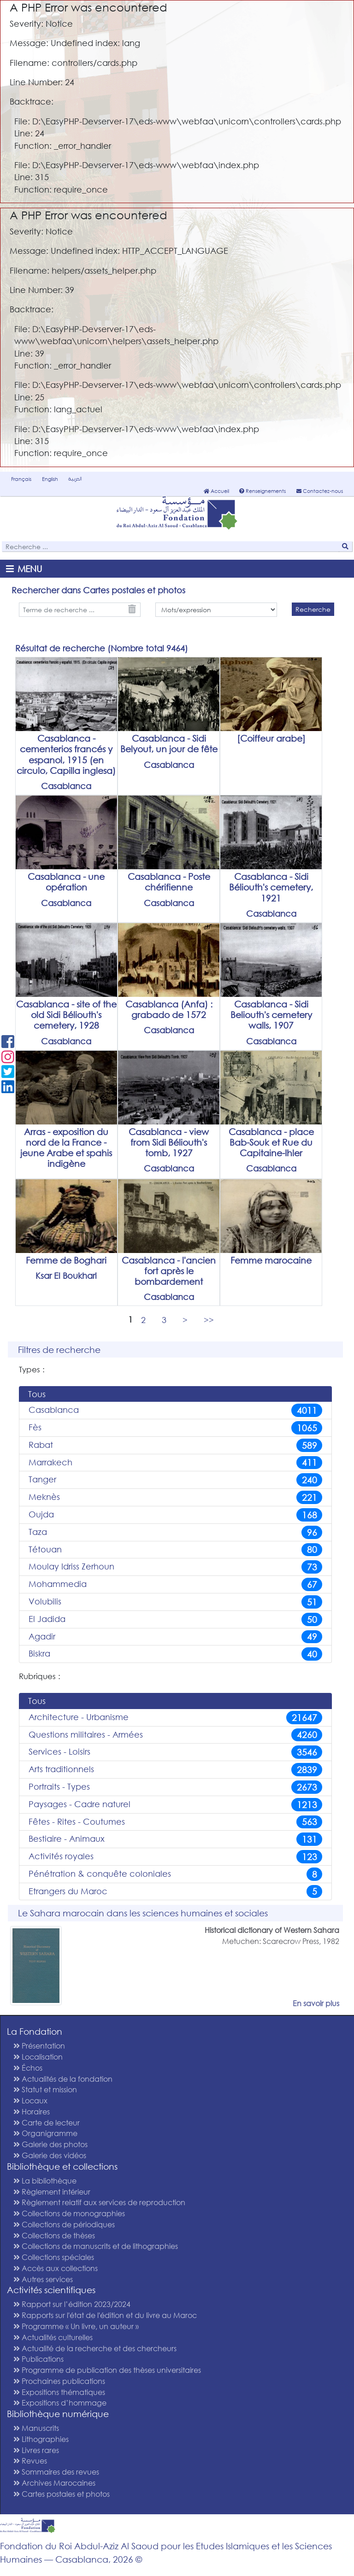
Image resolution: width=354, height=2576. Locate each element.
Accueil (216, 491)
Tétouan (175, 1550)
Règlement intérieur (51, 2191)
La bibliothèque (45, 2180)
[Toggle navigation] (25, 569)
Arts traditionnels (175, 1769)
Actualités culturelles (53, 2337)
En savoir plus (316, 2003)
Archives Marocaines (54, 2483)
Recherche (312, 609)
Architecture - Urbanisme (175, 1717)
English (50, 479)
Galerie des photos (50, 2144)
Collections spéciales (53, 2257)
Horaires (31, 2111)
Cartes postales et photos (61, 2494)
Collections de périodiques (64, 2224)
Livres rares (36, 2450)
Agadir (175, 1637)
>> (209, 1319)
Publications (38, 2359)
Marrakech (175, 1462)
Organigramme (45, 2133)
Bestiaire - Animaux (175, 1839)
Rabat (175, 1445)
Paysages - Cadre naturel (175, 1804)
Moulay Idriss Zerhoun (175, 1567)
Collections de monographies (69, 2213)
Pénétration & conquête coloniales (175, 1874)
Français (21, 479)
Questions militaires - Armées (175, 1735)
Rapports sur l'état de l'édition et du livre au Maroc (105, 2315)
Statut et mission (45, 2089)
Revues (30, 2460)
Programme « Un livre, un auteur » (76, 2326)
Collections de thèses (54, 2235)
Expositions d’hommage (59, 2402)
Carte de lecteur (46, 2122)
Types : (32, 1369)
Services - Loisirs (175, 1752)
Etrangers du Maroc (175, 1891)
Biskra (175, 1654)
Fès (175, 1427)
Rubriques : (39, 1676)
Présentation (39, 2045)
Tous (37, 1394)
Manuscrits (36, 2428)
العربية (75, 478)
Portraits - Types (175, 1787)
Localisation (38, 2056)
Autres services (43, 2279)
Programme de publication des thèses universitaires (107, 2370)
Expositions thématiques (59, 2392)
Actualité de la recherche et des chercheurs (95, 2348)
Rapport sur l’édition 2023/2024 (71, 2304)
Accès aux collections (55, 2268)
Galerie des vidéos (49, 2155)
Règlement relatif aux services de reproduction (99, 2202)
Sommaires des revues (56, 2471)
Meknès (175, 1497)
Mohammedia (175, 1584)
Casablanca (175, 1410)
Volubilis (175, 1602)
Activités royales (175, 1856)
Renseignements (262, 491)
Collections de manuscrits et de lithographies (95, 2246)
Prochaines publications (59, 2381)
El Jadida (175, 1619)
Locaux (30, 2100)
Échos (27, 2068)
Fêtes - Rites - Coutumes (175, 1822)
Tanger (175, 1480)
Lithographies (41, 2439)
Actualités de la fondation (62, 2079)
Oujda (175, 1515)
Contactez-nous (319, 491)
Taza (175, 1532)
